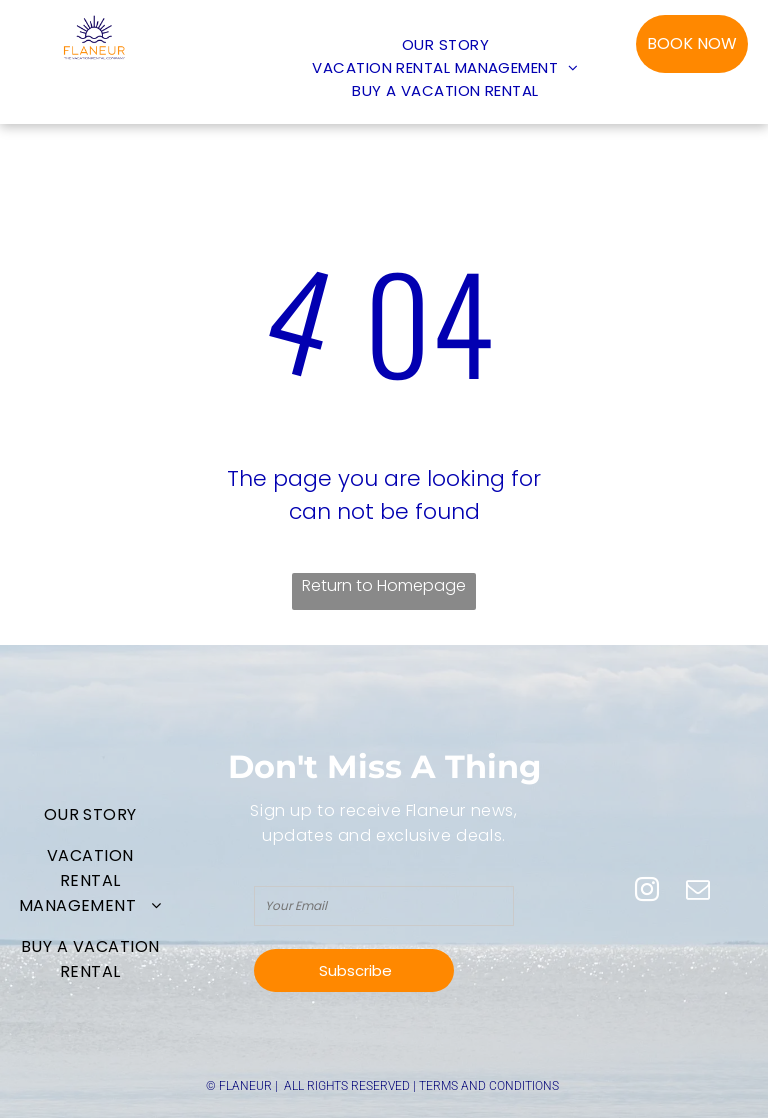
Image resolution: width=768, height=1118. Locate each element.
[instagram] (647, 892)
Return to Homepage (384, 585)
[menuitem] (445, 44)
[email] (698, 892)
